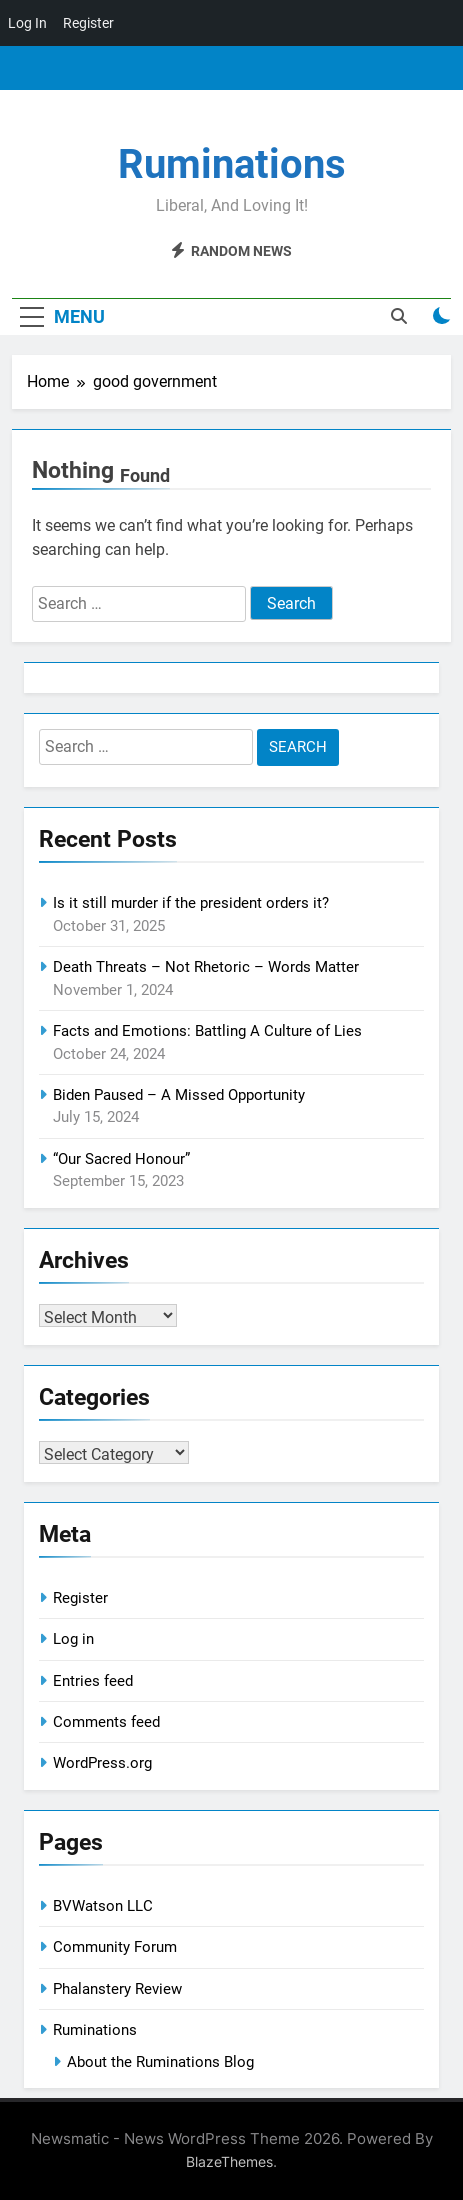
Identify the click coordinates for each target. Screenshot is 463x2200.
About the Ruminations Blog (160, 2062)
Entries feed (93, 1681)
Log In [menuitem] (27, 23)
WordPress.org (102, 1763)
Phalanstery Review (117, 1989)
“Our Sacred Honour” (121, 1159)
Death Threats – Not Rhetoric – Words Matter (206, 967)
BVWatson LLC (103, 1906)
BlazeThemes (229, 2161)
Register (80, 1598)
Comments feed (106, 1722)
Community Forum (115, 1947)
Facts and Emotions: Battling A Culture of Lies (207, 1031)
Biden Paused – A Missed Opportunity (179, 1095)
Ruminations (232, 164)
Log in (73, 1639)
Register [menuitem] (88, 23)
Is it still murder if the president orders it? (191, 903)
